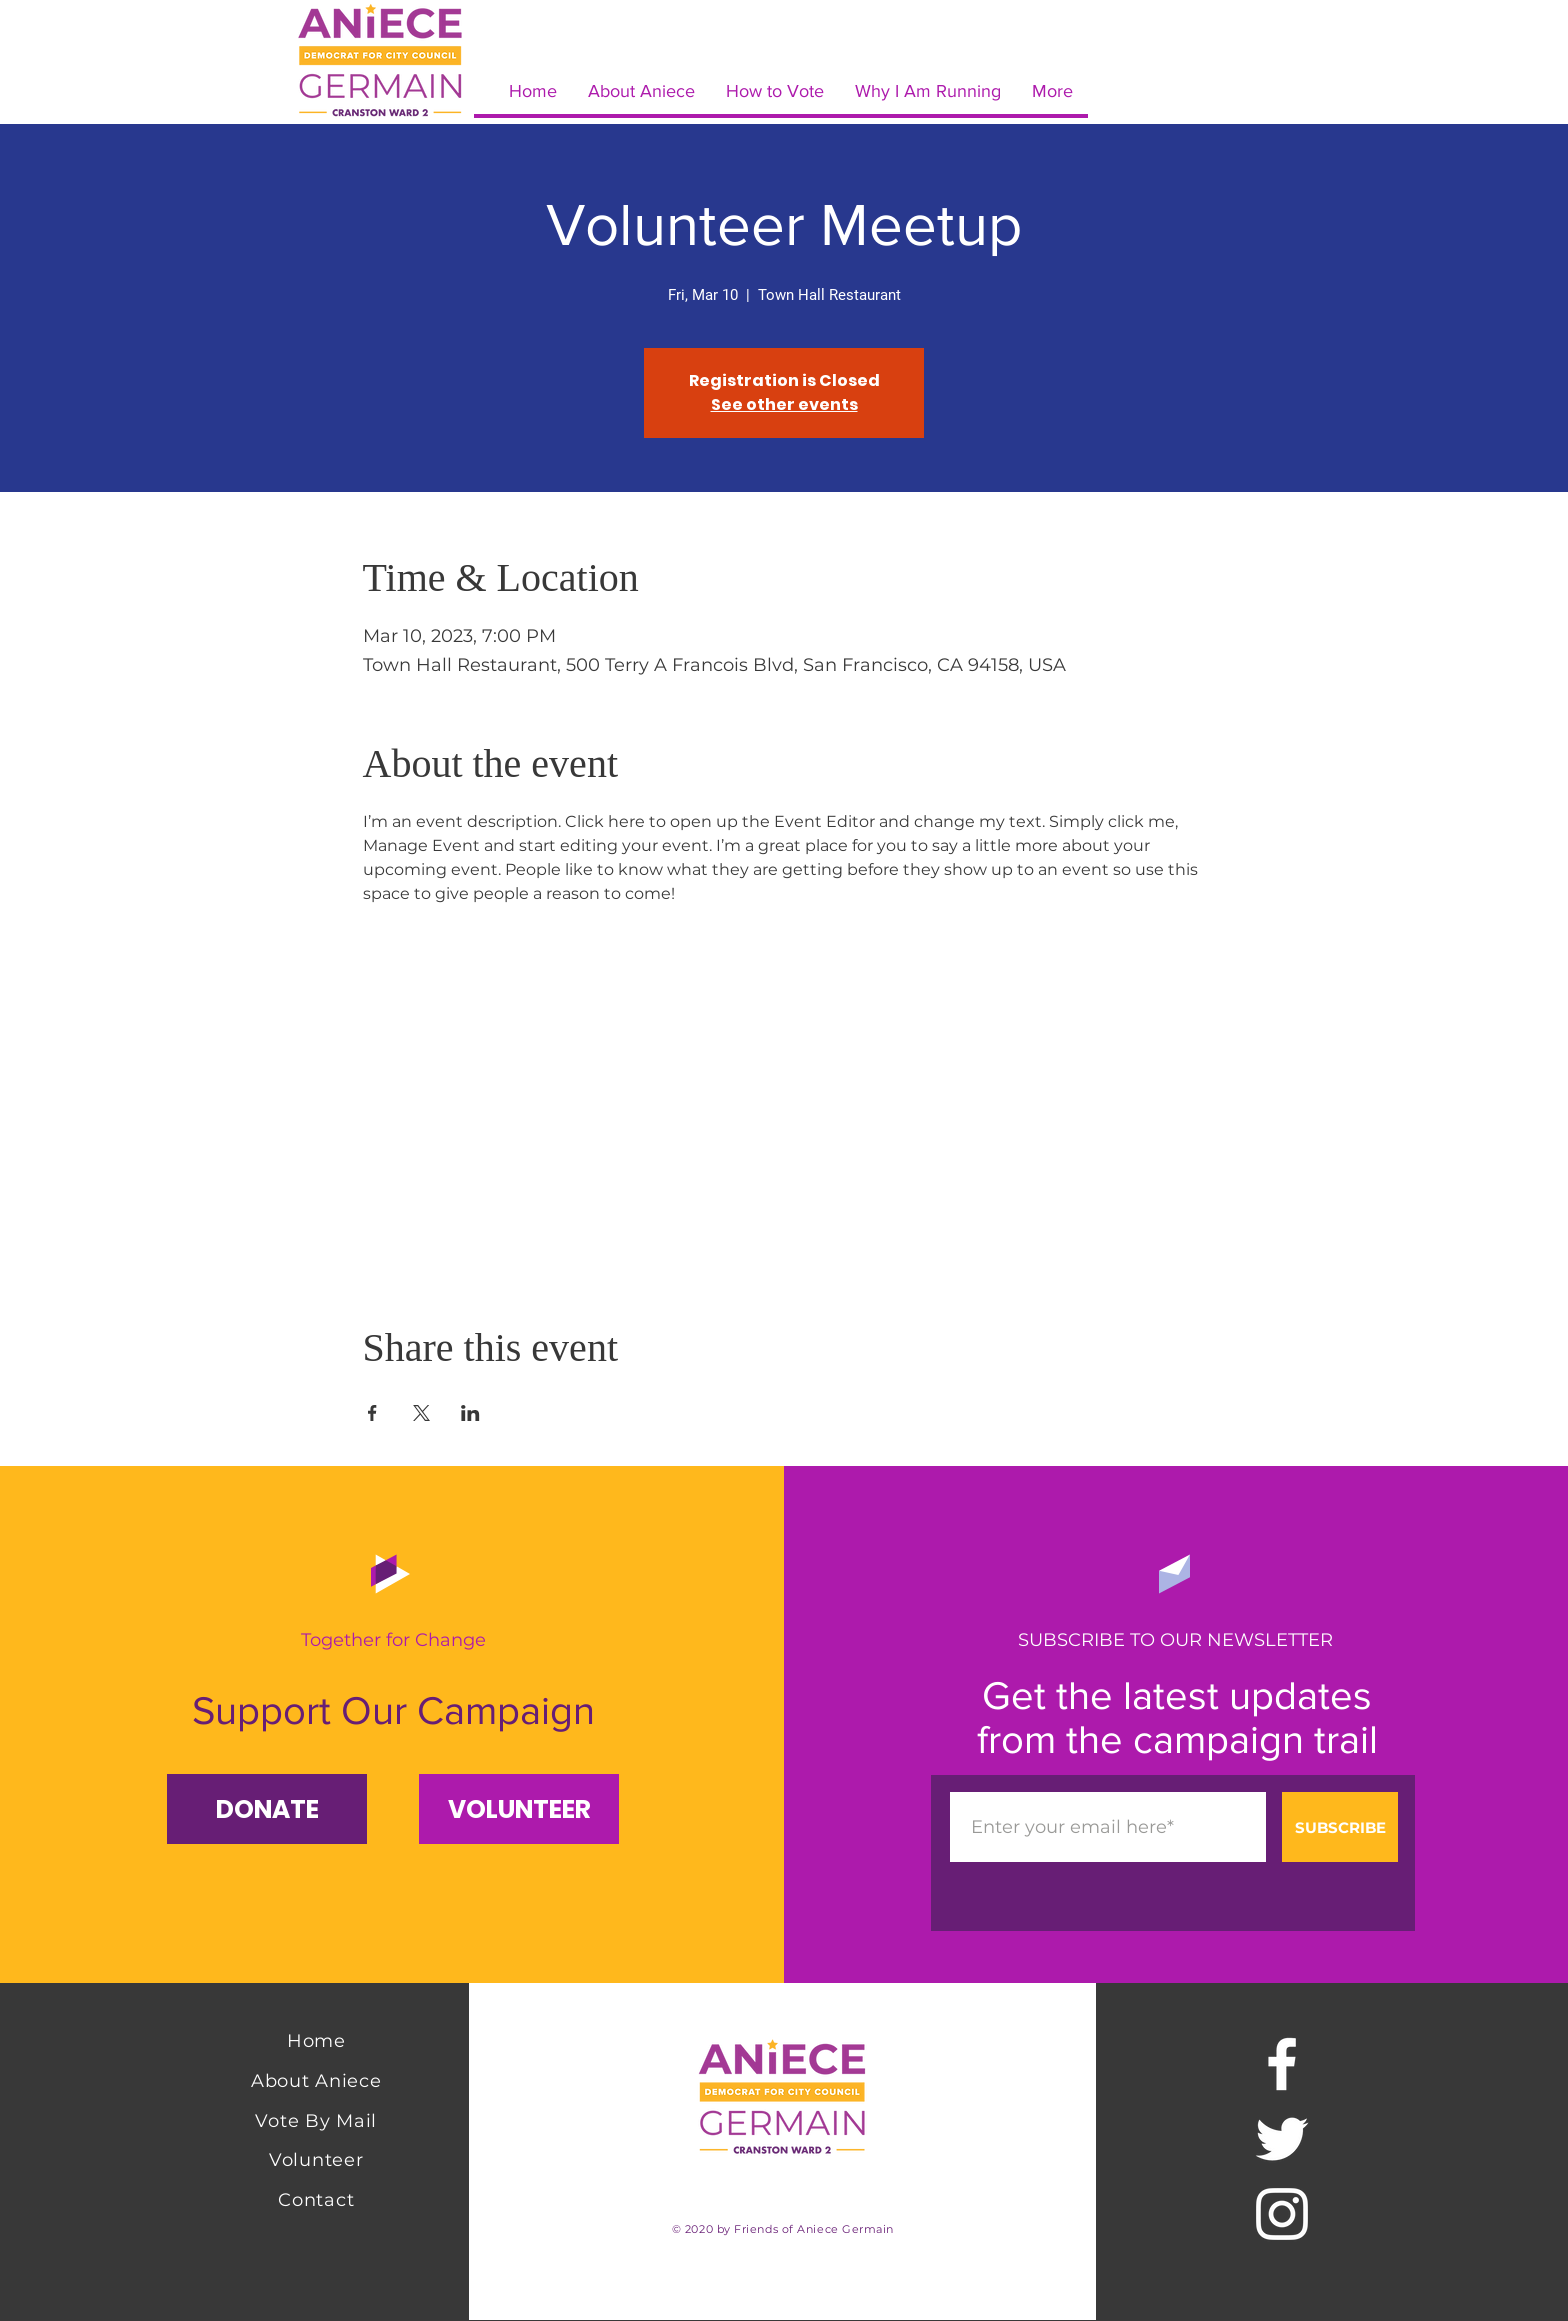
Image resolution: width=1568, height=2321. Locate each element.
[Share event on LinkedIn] (470, 1413)
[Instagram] (1282, 2214)
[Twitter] (1282, 2139)
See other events (784, 404)
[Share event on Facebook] (372, 1413)
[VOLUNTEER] (519, 1809)
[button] (267, 1809)
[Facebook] (1282, 2064)
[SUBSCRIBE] (1340, 1827)
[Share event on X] (421, 1413)
